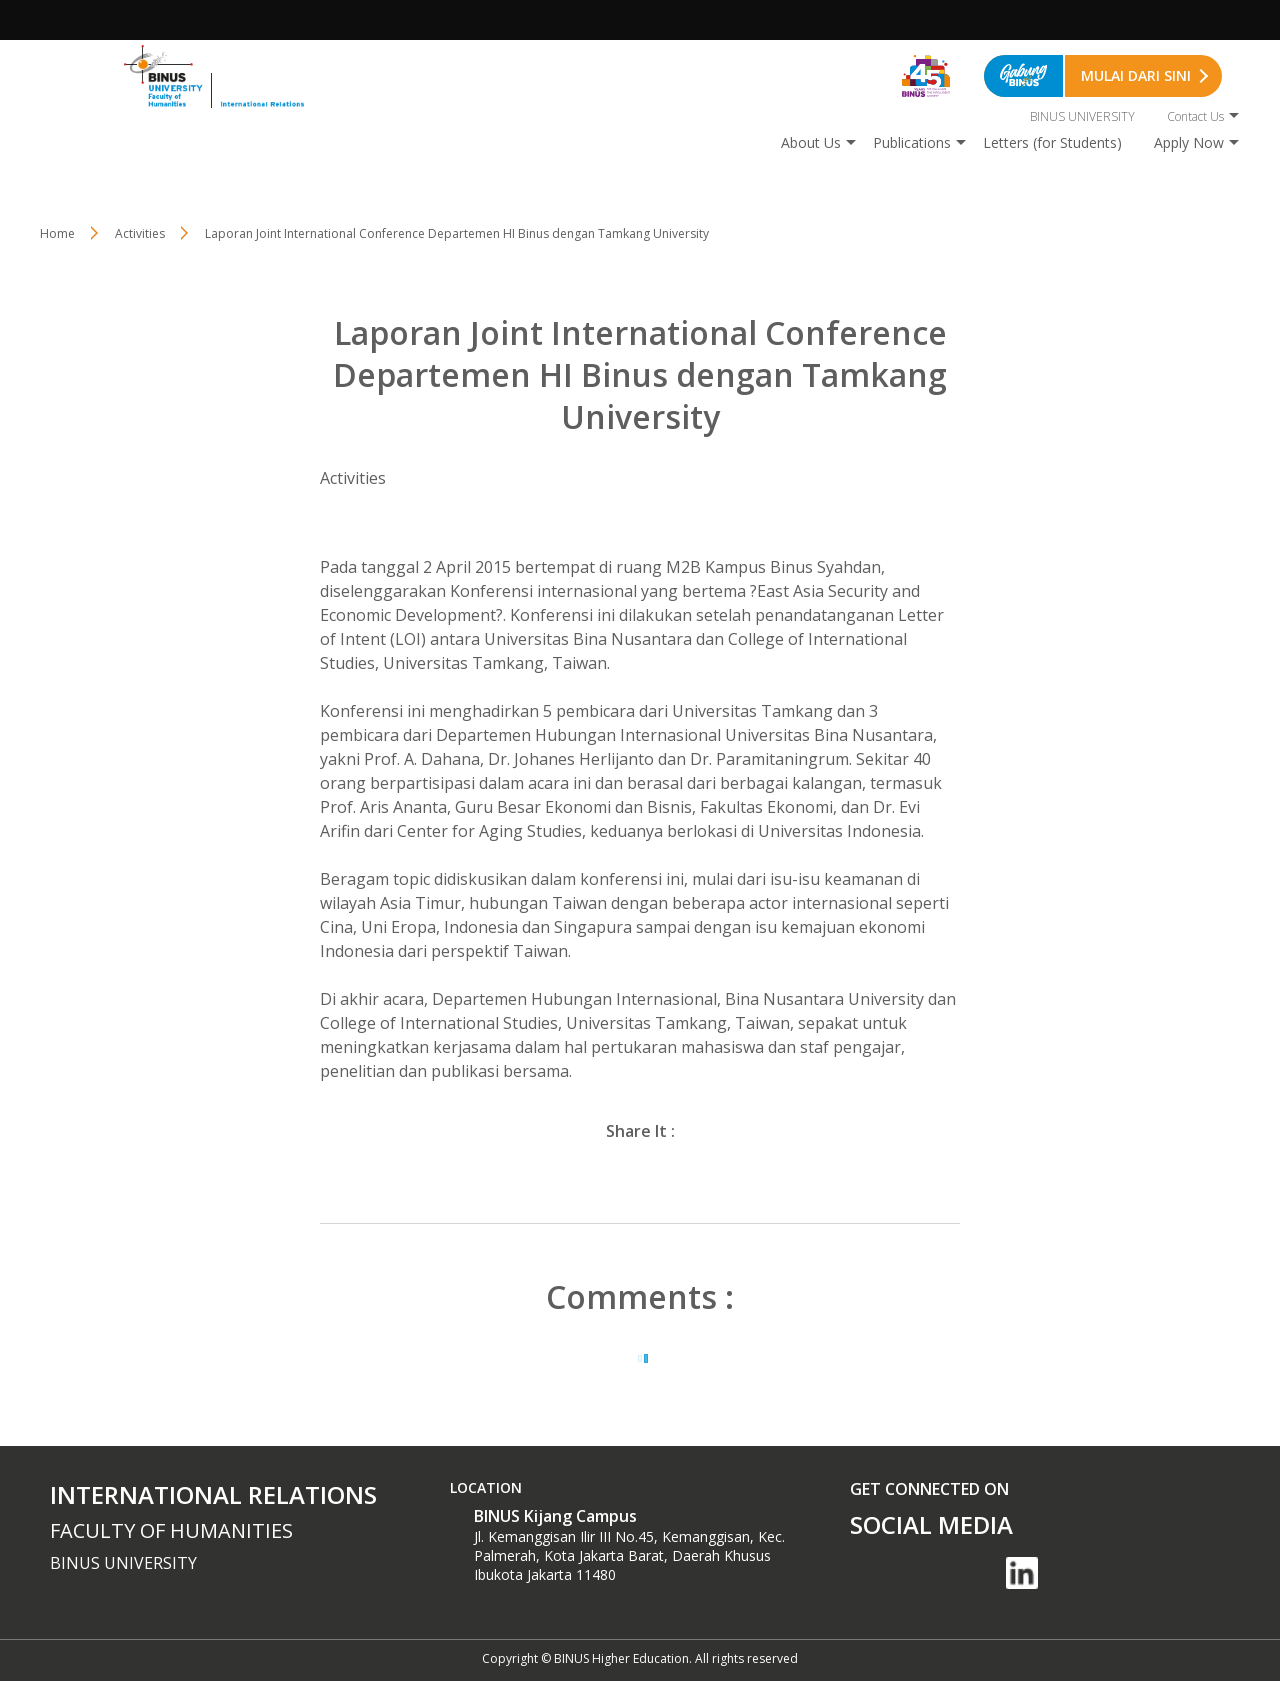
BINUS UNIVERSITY (1082, 116)
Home (57, 233)
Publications (912, 142)
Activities (140, 233)
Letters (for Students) (1052, 142)
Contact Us (1195, 116)
